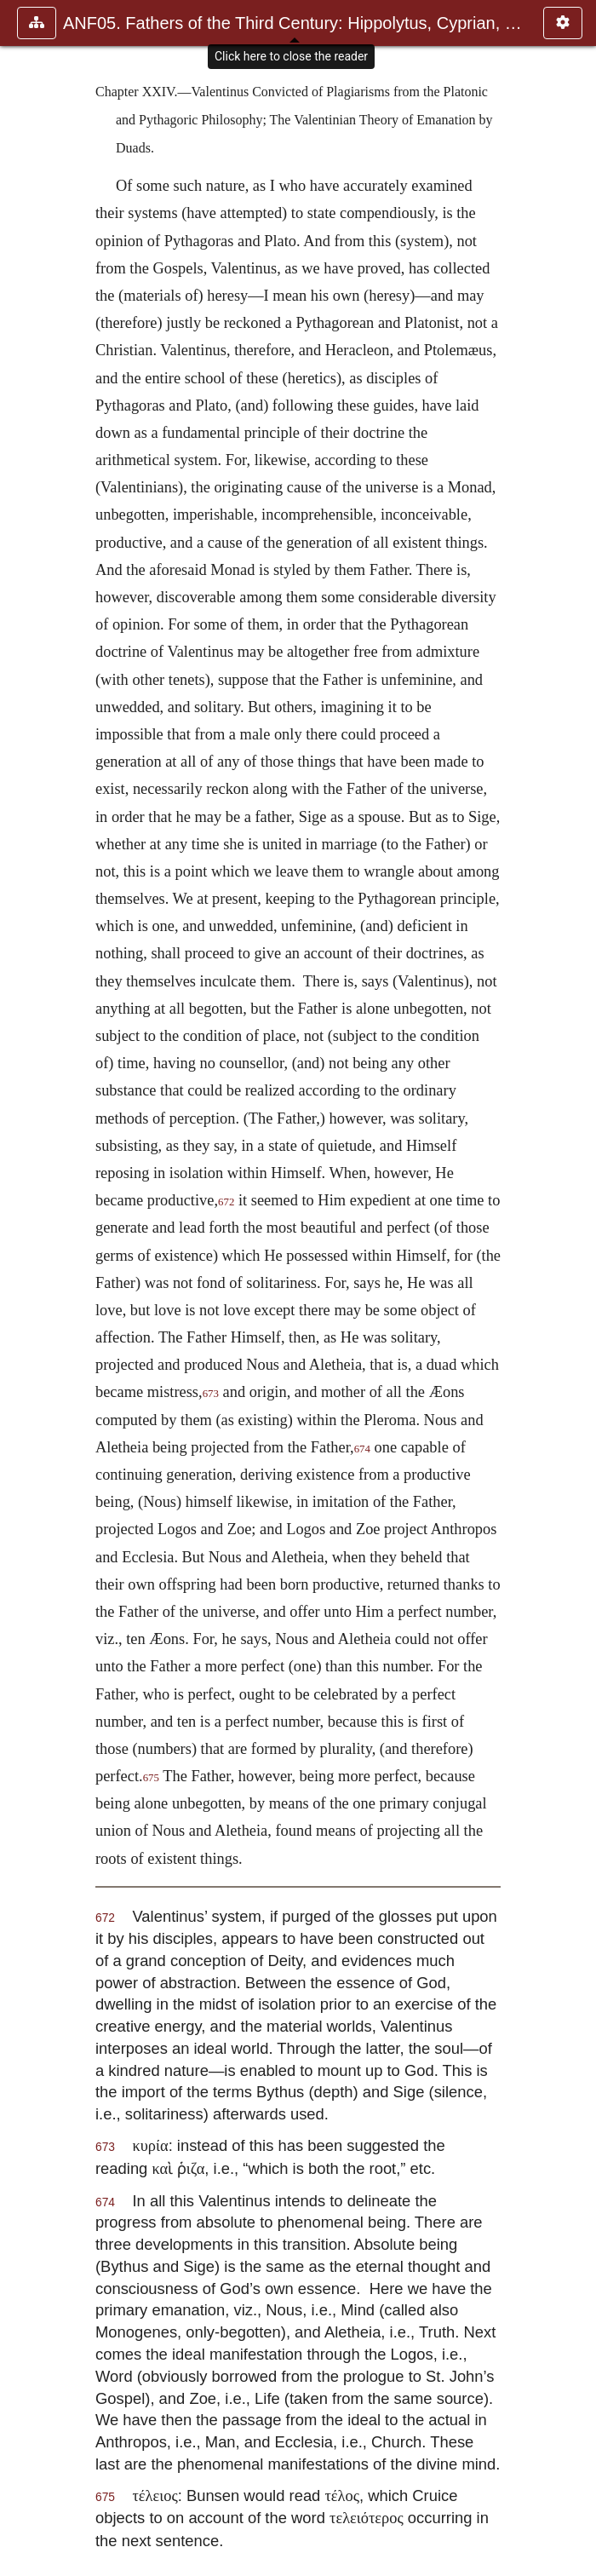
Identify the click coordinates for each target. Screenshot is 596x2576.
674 (362, 1449)
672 (226, 1202)
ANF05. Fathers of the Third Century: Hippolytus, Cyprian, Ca (294, 23)
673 (211, 1394)
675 (151, 1778)
